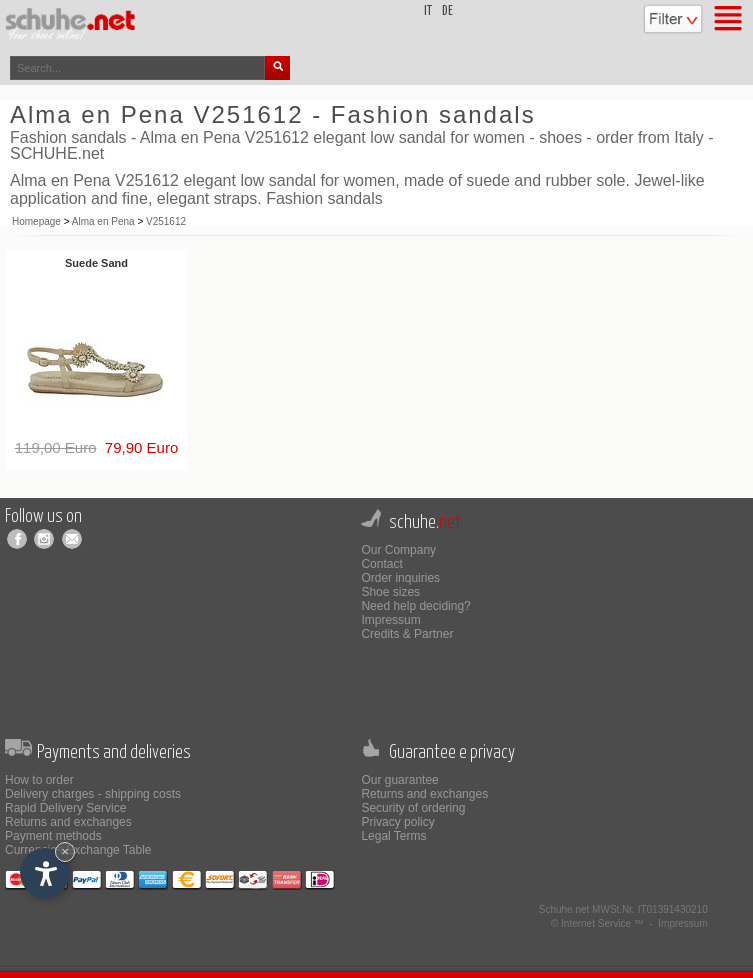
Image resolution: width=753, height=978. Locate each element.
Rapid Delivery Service (65, 808)
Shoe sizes (390, 592)
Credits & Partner (407, 634)
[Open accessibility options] (45, 873)
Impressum (390, 620)
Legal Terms (393, 836)
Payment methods (53, 836)
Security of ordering (413, 808)
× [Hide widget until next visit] (65, 851)
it (428, 11)
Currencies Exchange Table (78, 850)
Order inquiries (400, 578)
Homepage (36, 221)
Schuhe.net (564, 909)
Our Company (398, 550)
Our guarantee (399, 780)
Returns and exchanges (68, 822)
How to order (39, 780)
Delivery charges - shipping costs (93, 794)
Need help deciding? (415, 606)
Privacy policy (397, 822)
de (447, 11)
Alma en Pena (103, 221)
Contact (381, 564)
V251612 (166, 221)
